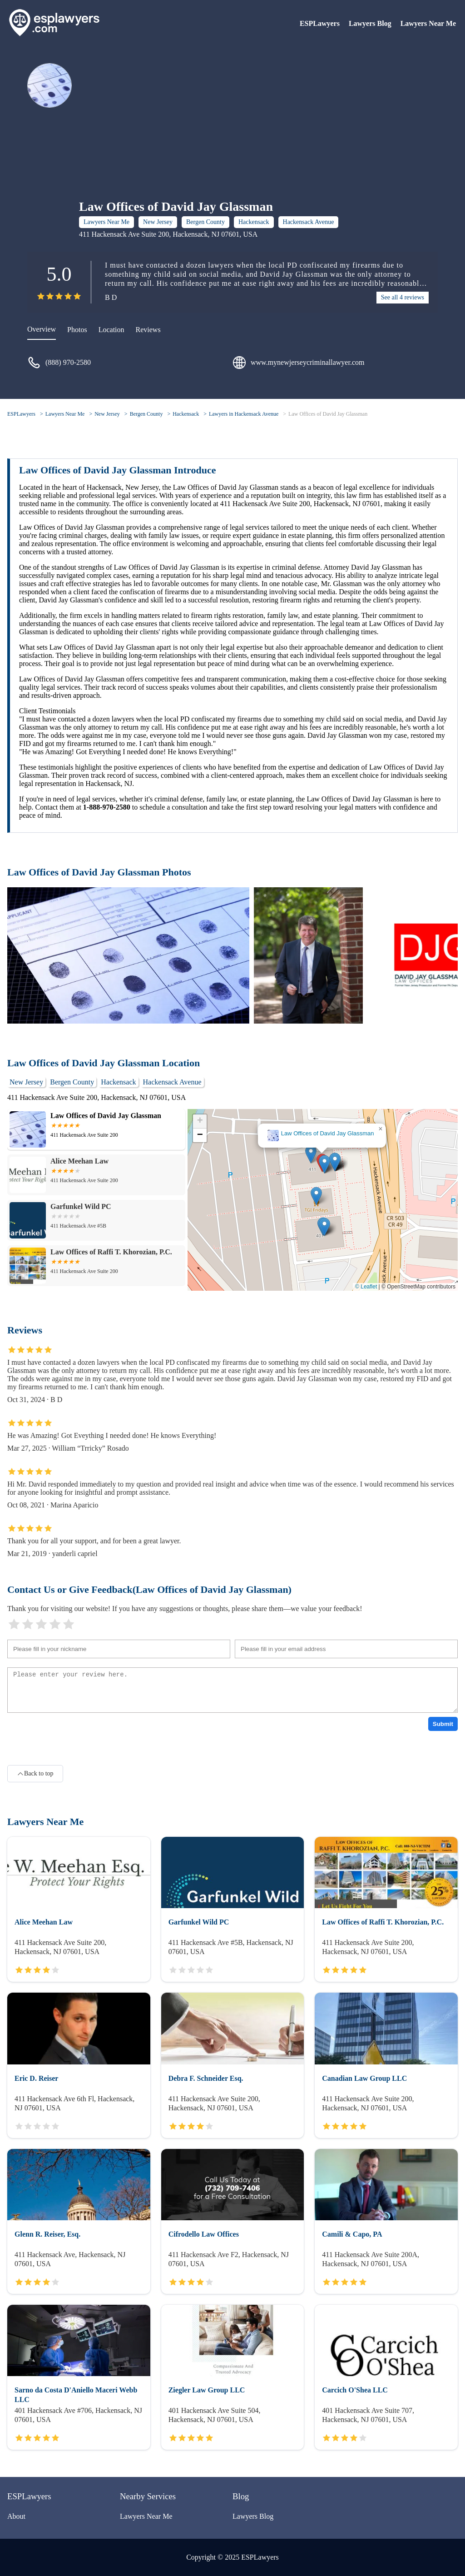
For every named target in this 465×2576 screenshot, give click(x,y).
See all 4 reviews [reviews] (402, 297)
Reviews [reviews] (148, 329)
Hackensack (253, 222)
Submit (443, 1724)
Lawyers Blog (370, 23)
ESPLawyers (320, 23)
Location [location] (111, 329)
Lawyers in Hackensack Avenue (243, 414)
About (16, 2516)
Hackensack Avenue (308, 222)
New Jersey (158, 222)
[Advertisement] (208, 131)
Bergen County (205, 222)
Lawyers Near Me (428, 23)
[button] (324, 1164)
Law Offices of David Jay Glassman (327, 414)
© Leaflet (366, 1286)
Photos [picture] (77, 329)
